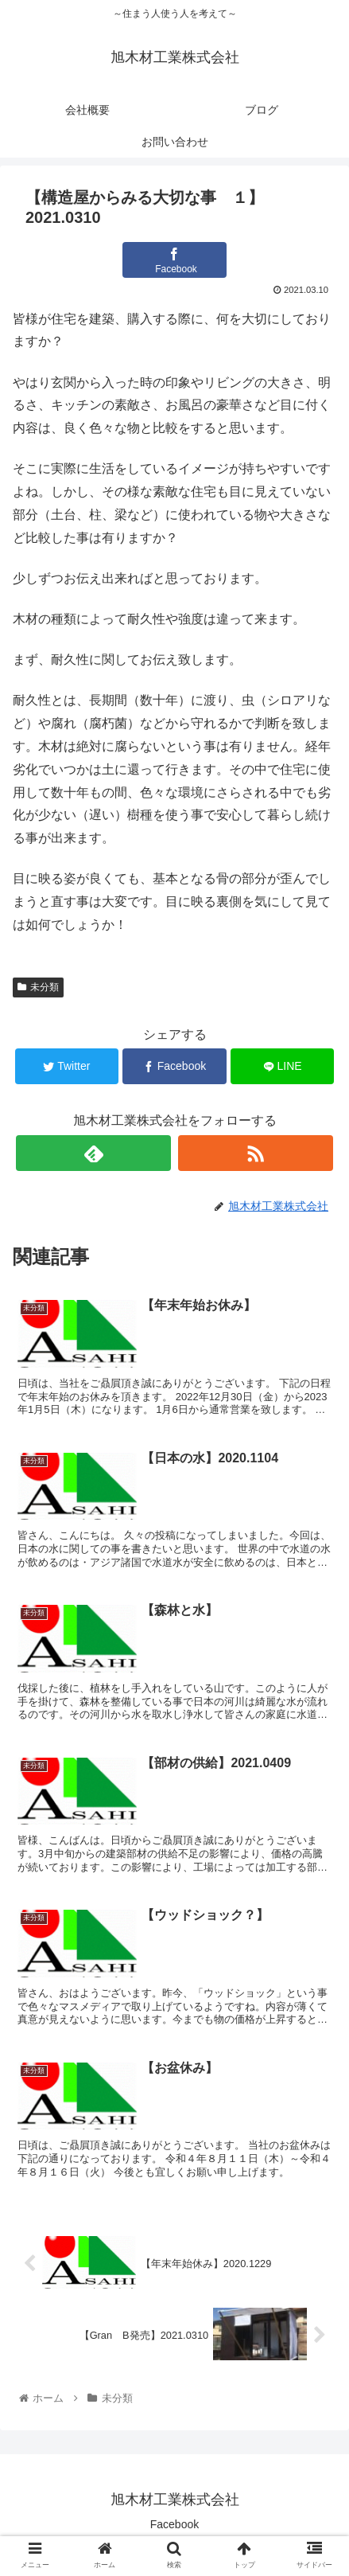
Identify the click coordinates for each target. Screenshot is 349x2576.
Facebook (174, 2524)
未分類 (38, 987)
